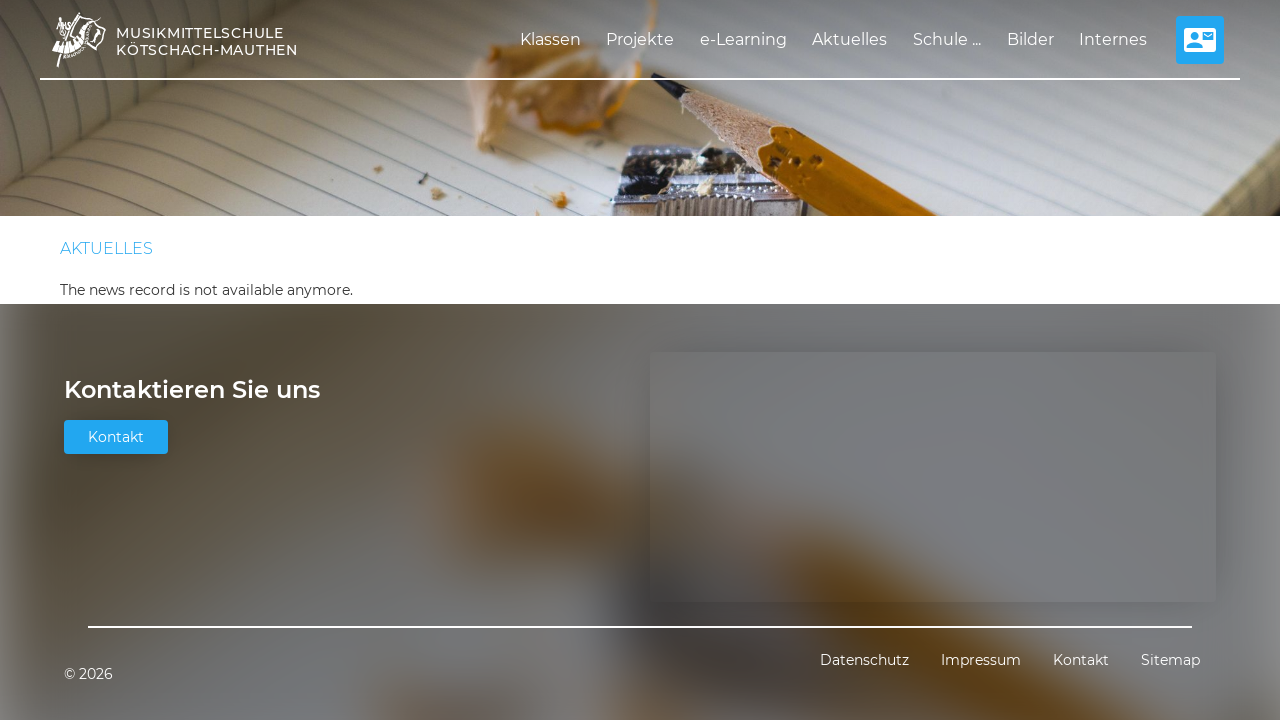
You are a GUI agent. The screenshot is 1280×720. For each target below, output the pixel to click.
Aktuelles (849, 39)
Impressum (981, 660)
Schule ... (947, 39)
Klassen (550, 39)
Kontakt (116, 437)
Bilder (1030, 39)
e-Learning (743, 39)
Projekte (640, 39)
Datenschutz (864, 660)
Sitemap (1170, 660)
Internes (1113, 39)
